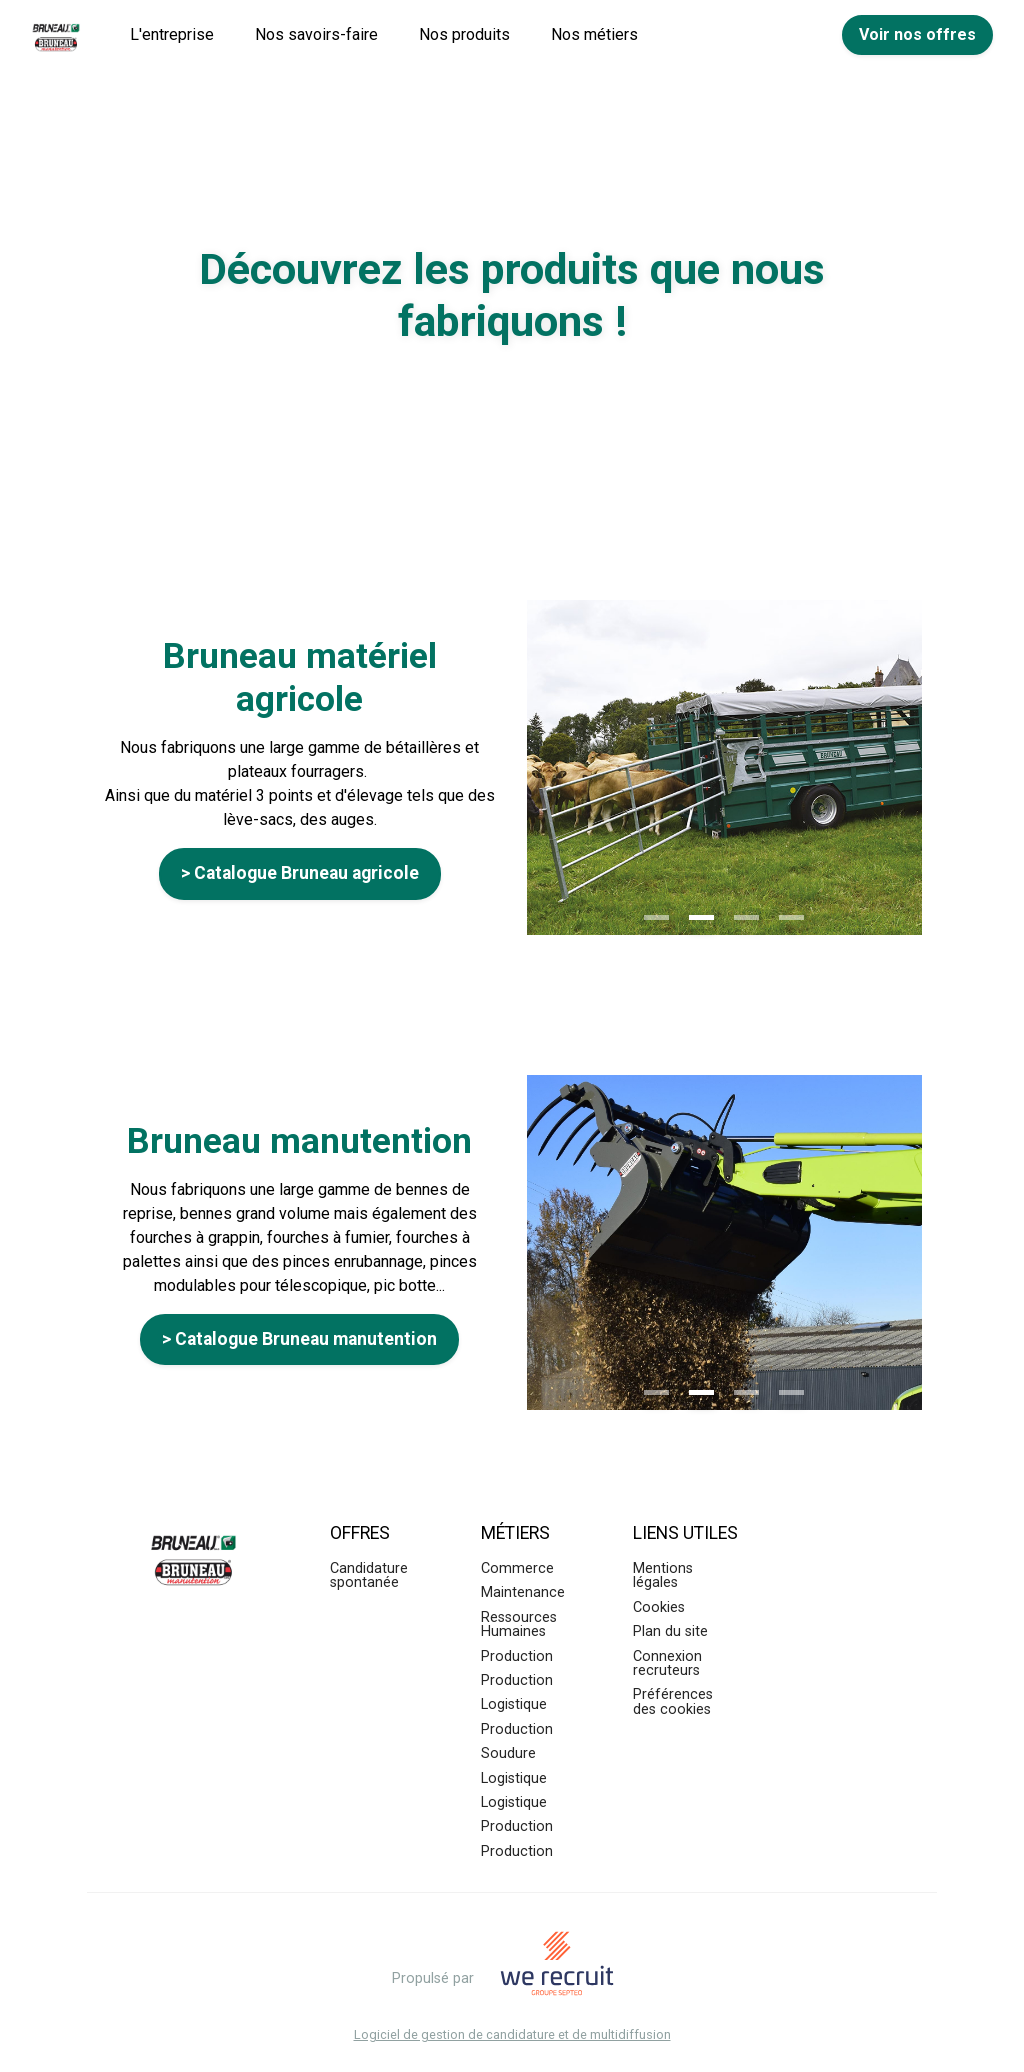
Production (517, 1656)
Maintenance (523, 1592)
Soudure (508, 1753)
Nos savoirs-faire (316, 34)
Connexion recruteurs (667, 1663)
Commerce (517, 1568)
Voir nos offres (917, 34)
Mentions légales (663, 1575)
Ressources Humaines (519, 1624)
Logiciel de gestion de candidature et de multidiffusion (512, 2035)
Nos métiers (594, 34)
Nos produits (464, 34)
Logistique (514, 1704)
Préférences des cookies (673, 1701)
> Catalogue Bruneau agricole (300, 873)
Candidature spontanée (369, 1575)
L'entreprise (172, 34)
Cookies (659, 1607)
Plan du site (670, 1631)
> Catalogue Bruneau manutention (299, 1339)
